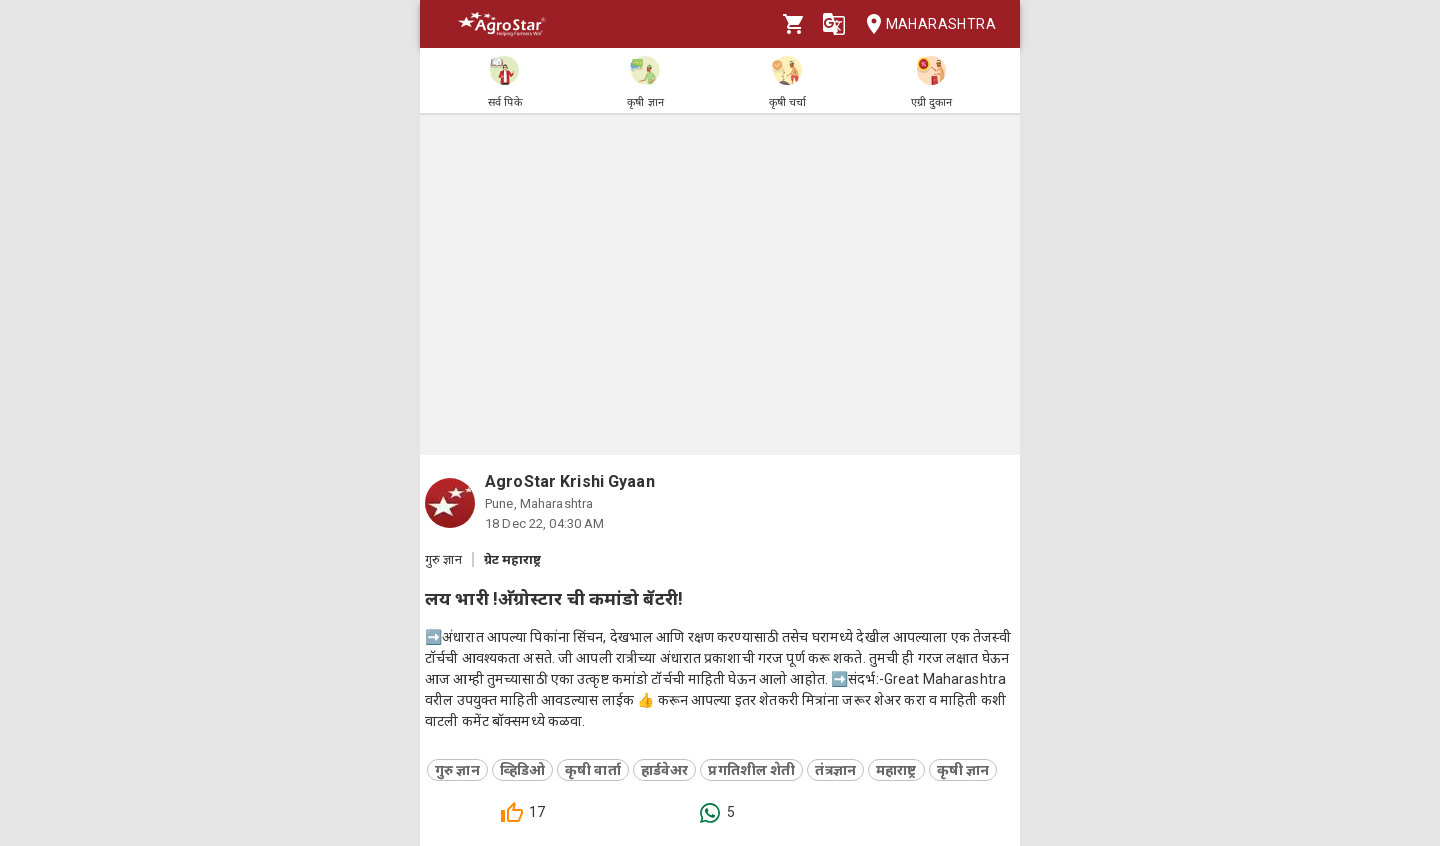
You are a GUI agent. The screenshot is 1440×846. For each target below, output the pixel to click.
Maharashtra (925, 24)
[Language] (834, 24)
